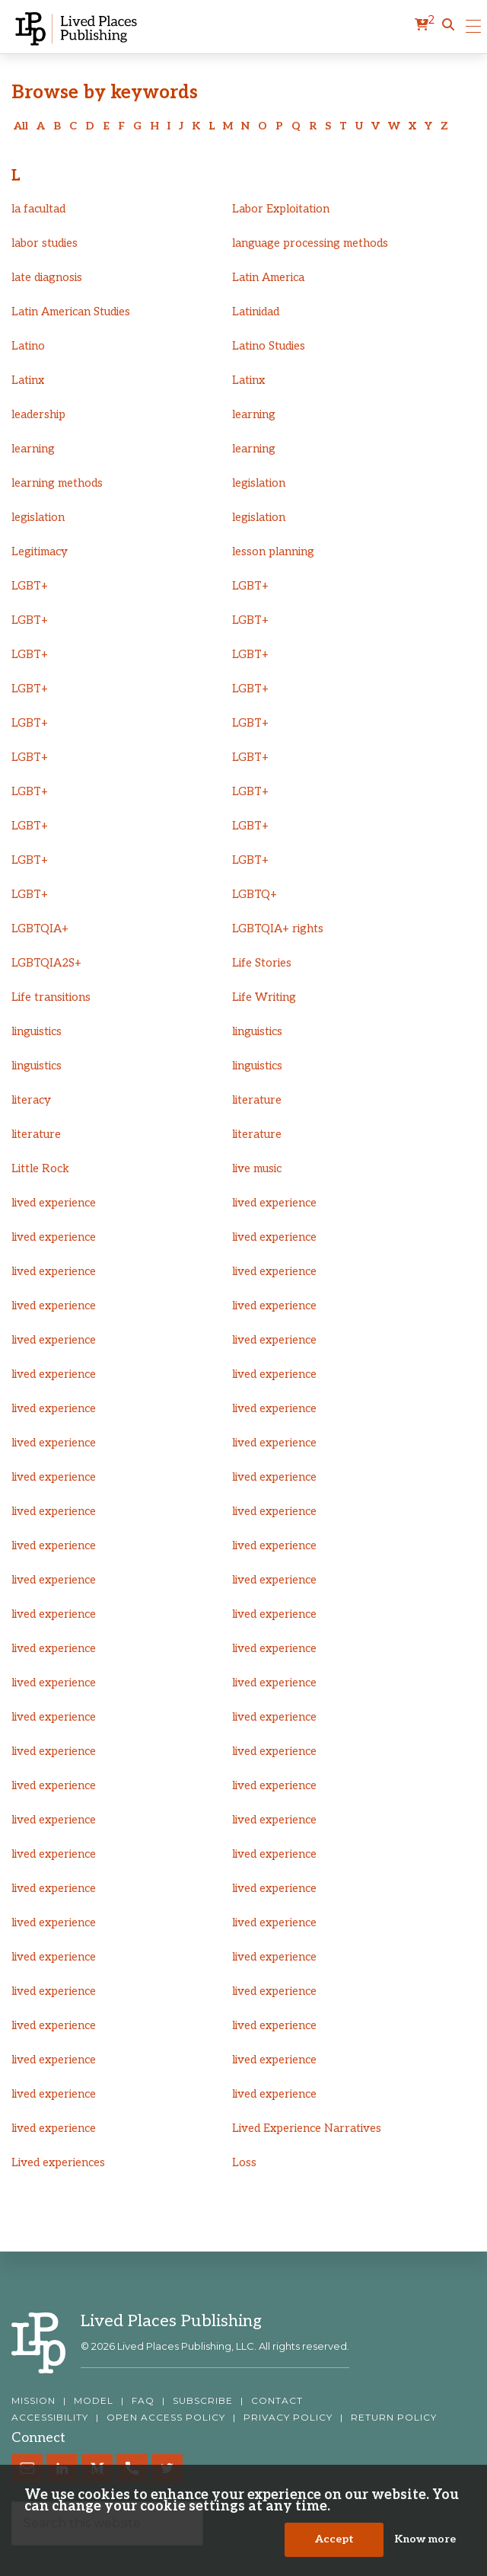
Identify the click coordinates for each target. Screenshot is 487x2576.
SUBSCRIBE (203, 2400)
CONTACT (277, 2400)
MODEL (93, 2400)
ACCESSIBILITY (49, 2417)
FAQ (143, 2400)
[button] (448, 25)
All (21, 126)
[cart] (424, 25)
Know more (425, 2545)
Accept (334, 2545)
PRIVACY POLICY (288, 2417)
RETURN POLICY (394, 2417)
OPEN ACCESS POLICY (166, 2417)
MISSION (33, 2400)
